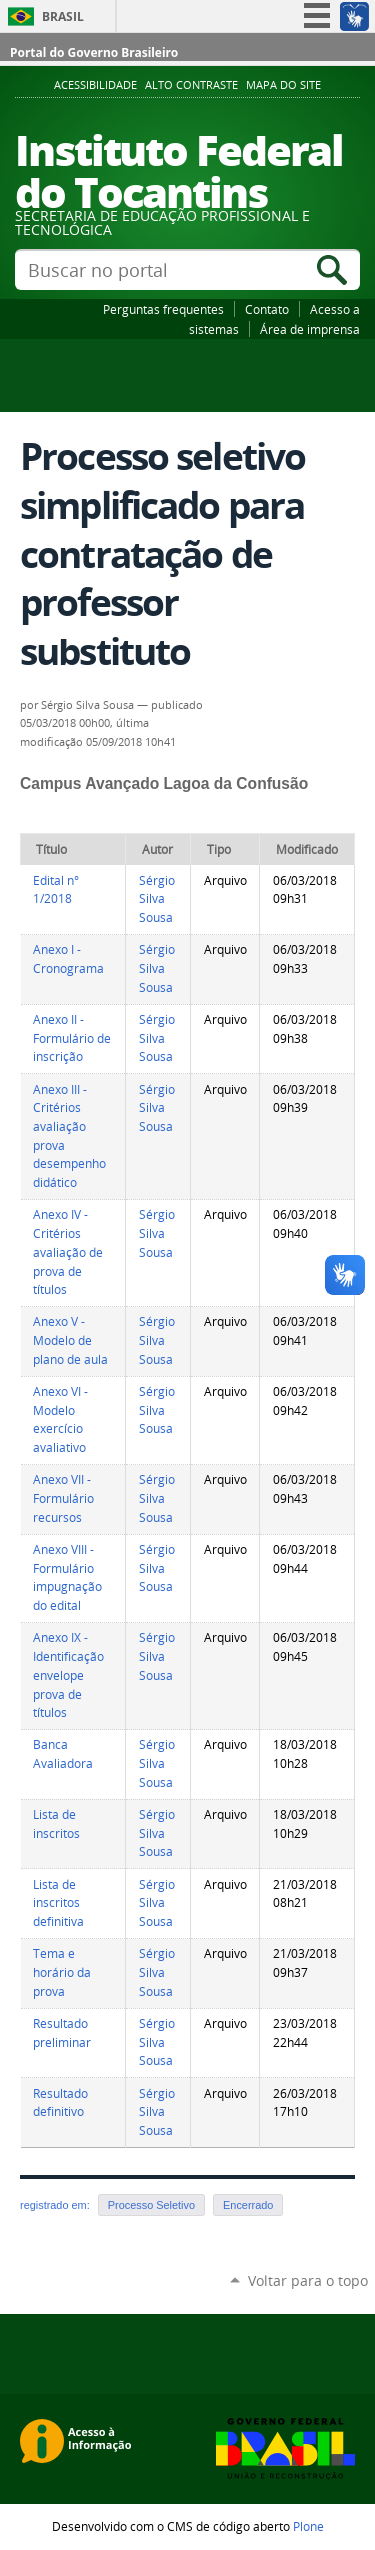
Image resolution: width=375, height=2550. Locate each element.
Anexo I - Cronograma (68, 959)
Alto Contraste (191, 85)
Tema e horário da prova (62, 1972)
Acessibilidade (95, 85)
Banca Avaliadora (63, 1754)
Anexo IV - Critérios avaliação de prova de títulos (68, 1252)
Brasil (63, 16)
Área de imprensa (310, 329)
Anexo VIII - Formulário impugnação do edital (67, 1577)
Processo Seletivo (151, 2205)
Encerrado (248, 2205)
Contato (267, 309)
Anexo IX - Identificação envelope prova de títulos (68, 1675)
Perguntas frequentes (163, 309)
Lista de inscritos (56, 1824)
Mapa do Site (283, 85)
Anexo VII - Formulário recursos (63, 1498)
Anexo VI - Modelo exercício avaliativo (60, 1419)
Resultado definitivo (60, 2103)
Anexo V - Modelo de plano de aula (70, 1340)
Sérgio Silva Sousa (157, 899)
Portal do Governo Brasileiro (94, 52)
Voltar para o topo (308, 2280)
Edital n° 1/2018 (56, 890)
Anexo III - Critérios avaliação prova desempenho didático (69, 1136)
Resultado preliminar (62, 2033)
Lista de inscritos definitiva (58, 1903)
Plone (308, 2526)
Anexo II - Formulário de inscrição (72, 1038)
